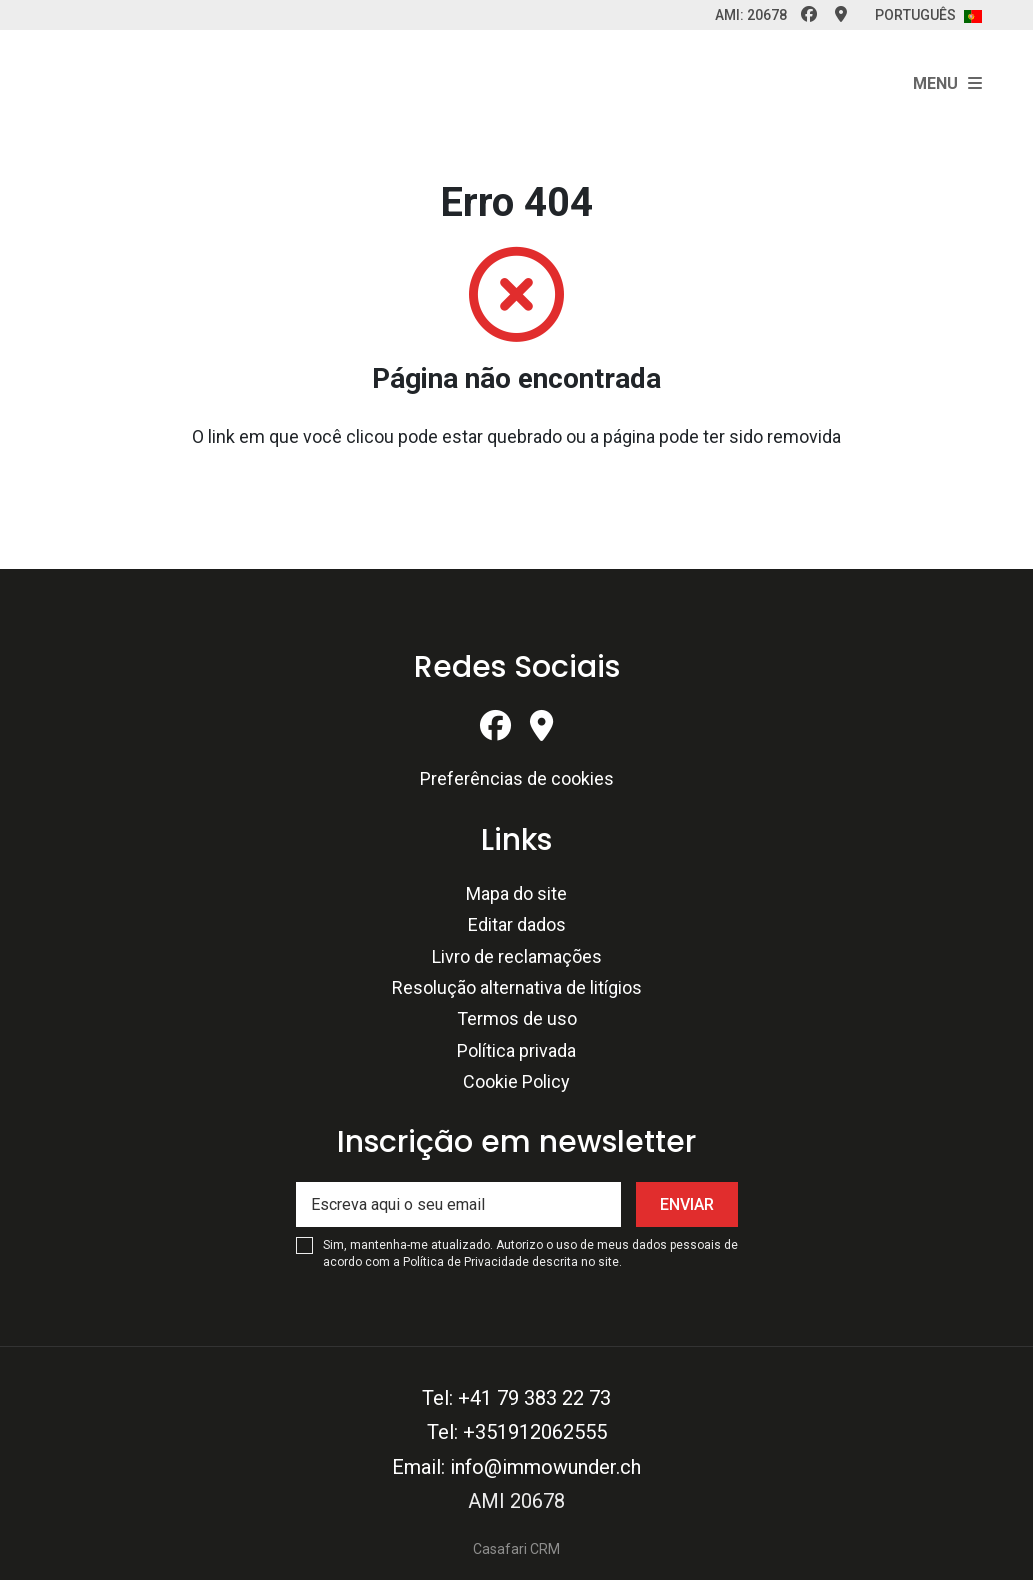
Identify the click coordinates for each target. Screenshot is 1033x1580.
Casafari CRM (516, 1549)
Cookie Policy (516, 1081)
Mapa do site (516, 893)
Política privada (516, 1050)
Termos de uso (517, 1018)
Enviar (687, 1204)
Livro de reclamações (517, 956)
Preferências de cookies (517, 778)
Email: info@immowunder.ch (516, 1467)
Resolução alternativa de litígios (517, 987)
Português (928, 15)
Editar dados (517, 924)
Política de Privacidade (467, 1262)
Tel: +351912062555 (517, 1432)
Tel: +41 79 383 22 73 (516, 1398)
